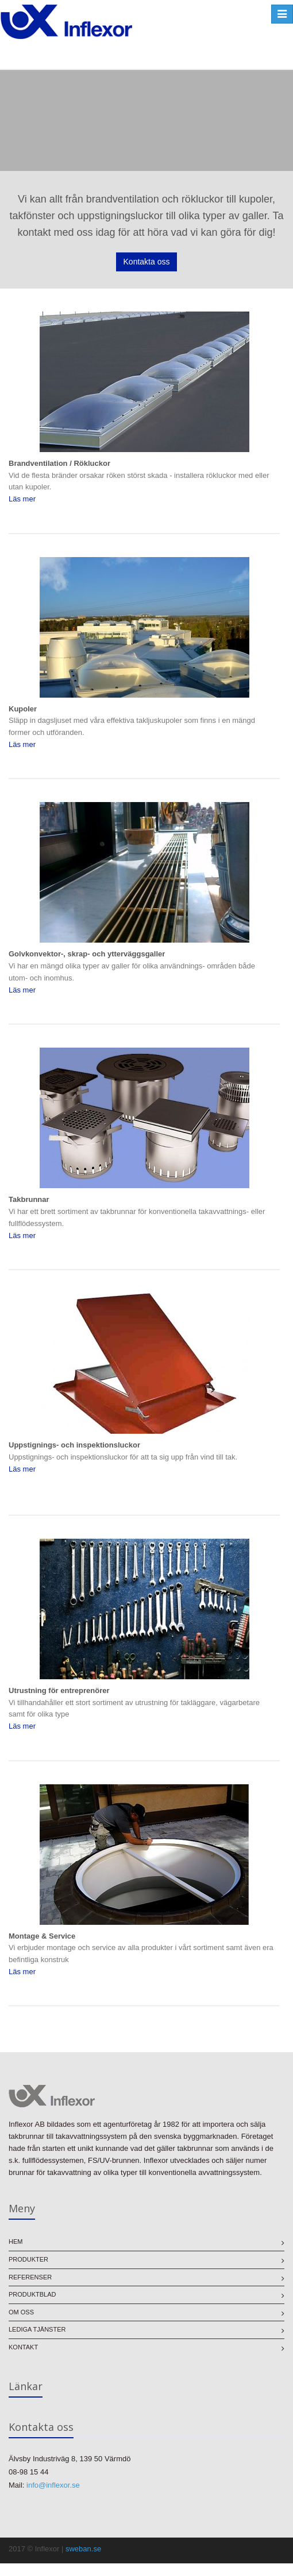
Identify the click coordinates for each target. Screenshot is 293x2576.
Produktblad (32, 2294)
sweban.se (83, 2548)
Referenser (30, 2277)
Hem (15, 2241)
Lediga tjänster (37, 2329)
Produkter (28, 2259)
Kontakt (23, 2347)
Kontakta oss (147, 261)
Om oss (21, 2312)
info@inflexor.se (53, 2485)
